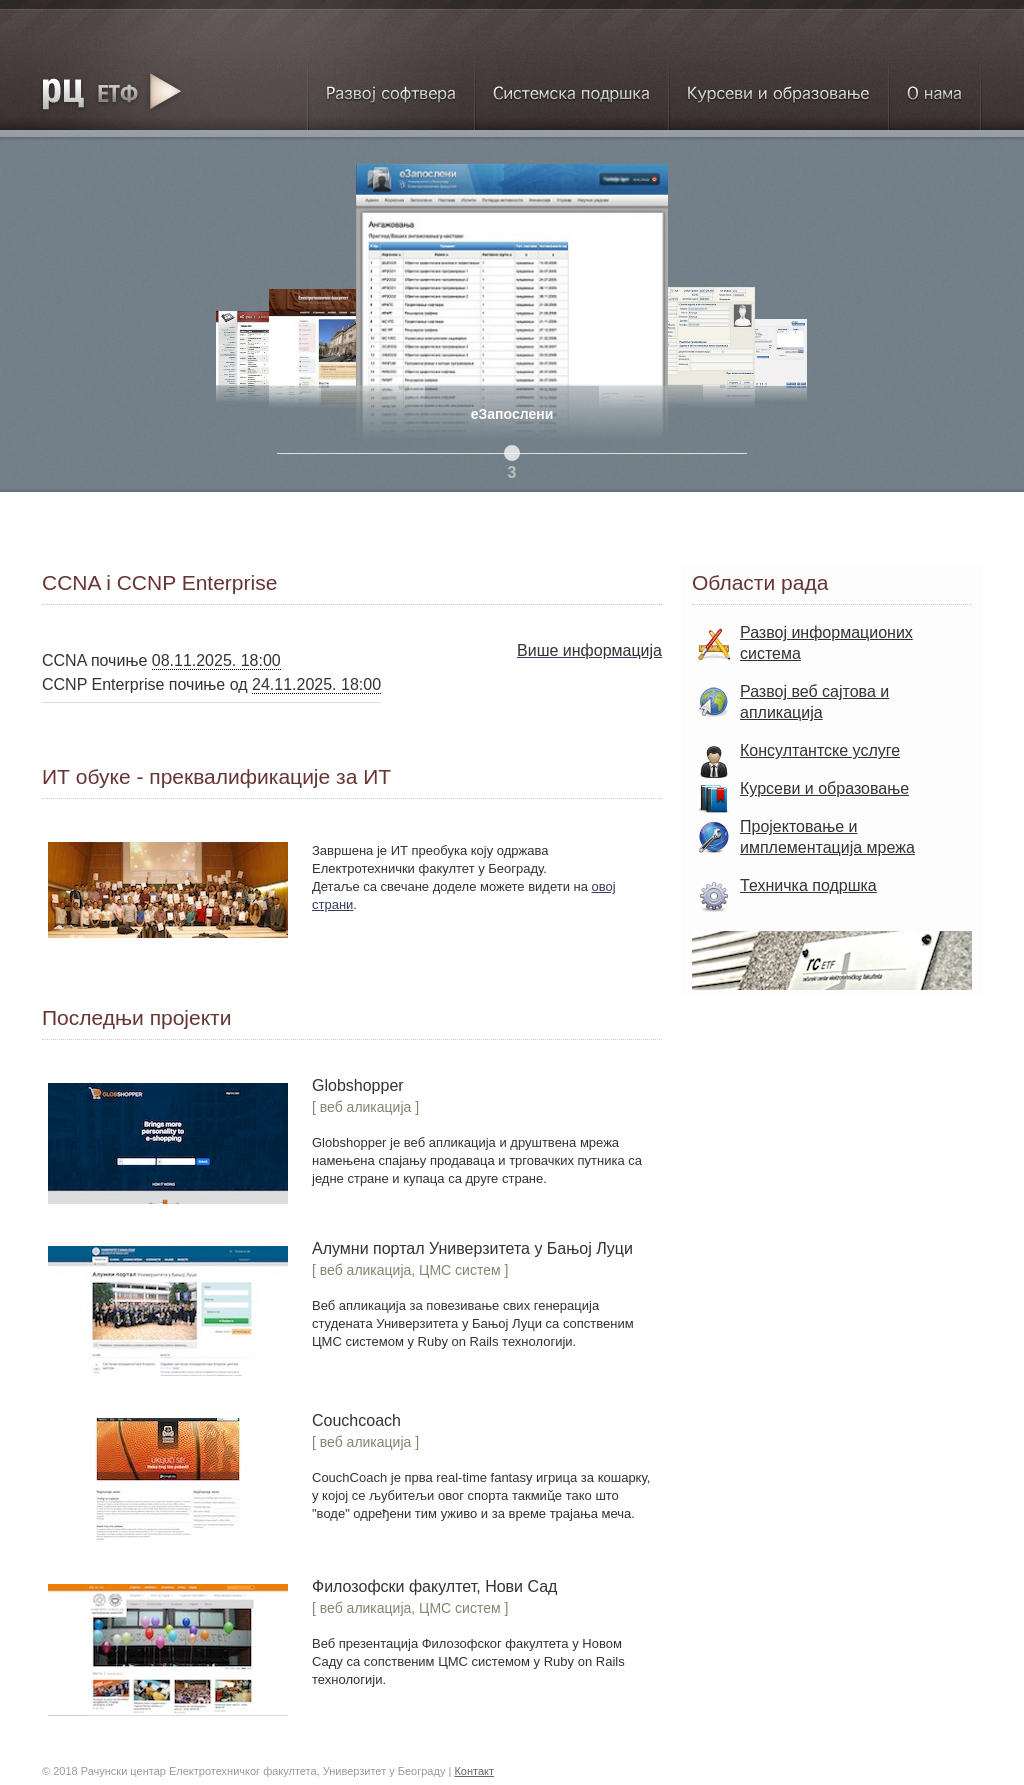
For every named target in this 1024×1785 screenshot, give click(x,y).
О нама (935, 85)
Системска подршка (571, 85)
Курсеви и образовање (778, 85)
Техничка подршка (808, 885)
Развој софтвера (390, 85)
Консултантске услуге (820, 750)
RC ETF (112, 90)
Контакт (474, 1771)
